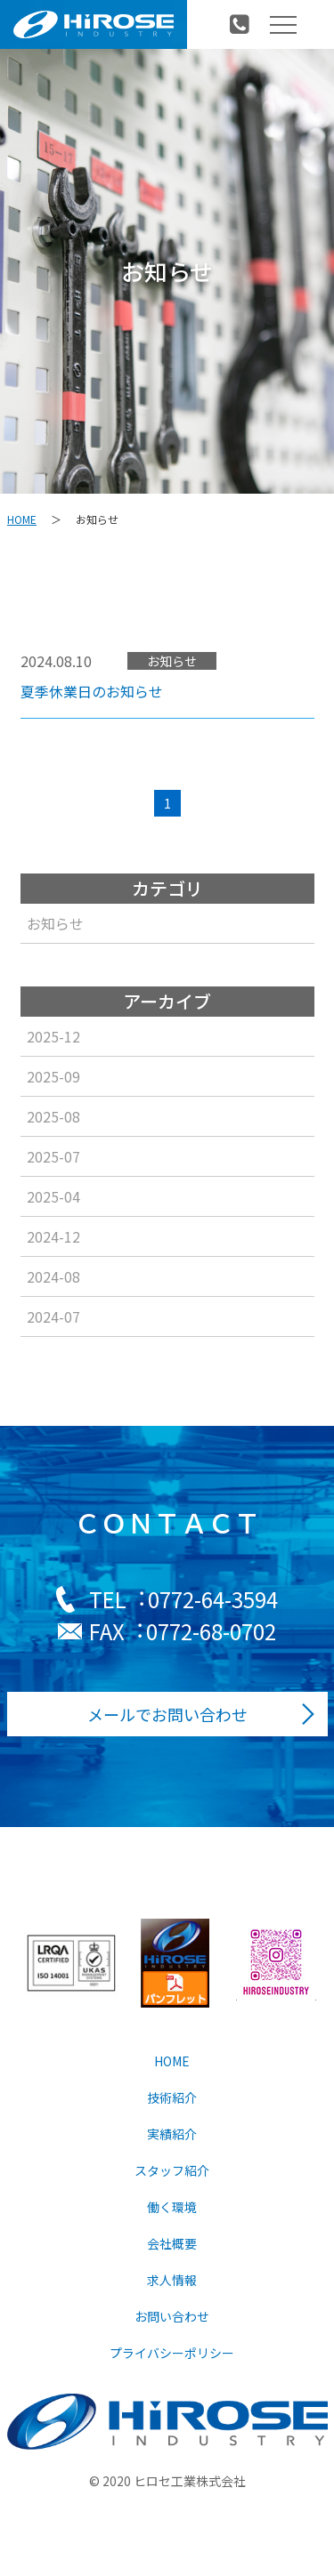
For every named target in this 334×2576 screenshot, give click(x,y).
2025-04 (52, 1196)
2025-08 (52, 1116)
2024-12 (52, 1236)
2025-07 (52, 1156)
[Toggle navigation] (283, 25)
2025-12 (52, 1036)
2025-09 (52, 1076)
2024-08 (52, 1276)
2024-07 (52, 1316)
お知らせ (54, 923)
